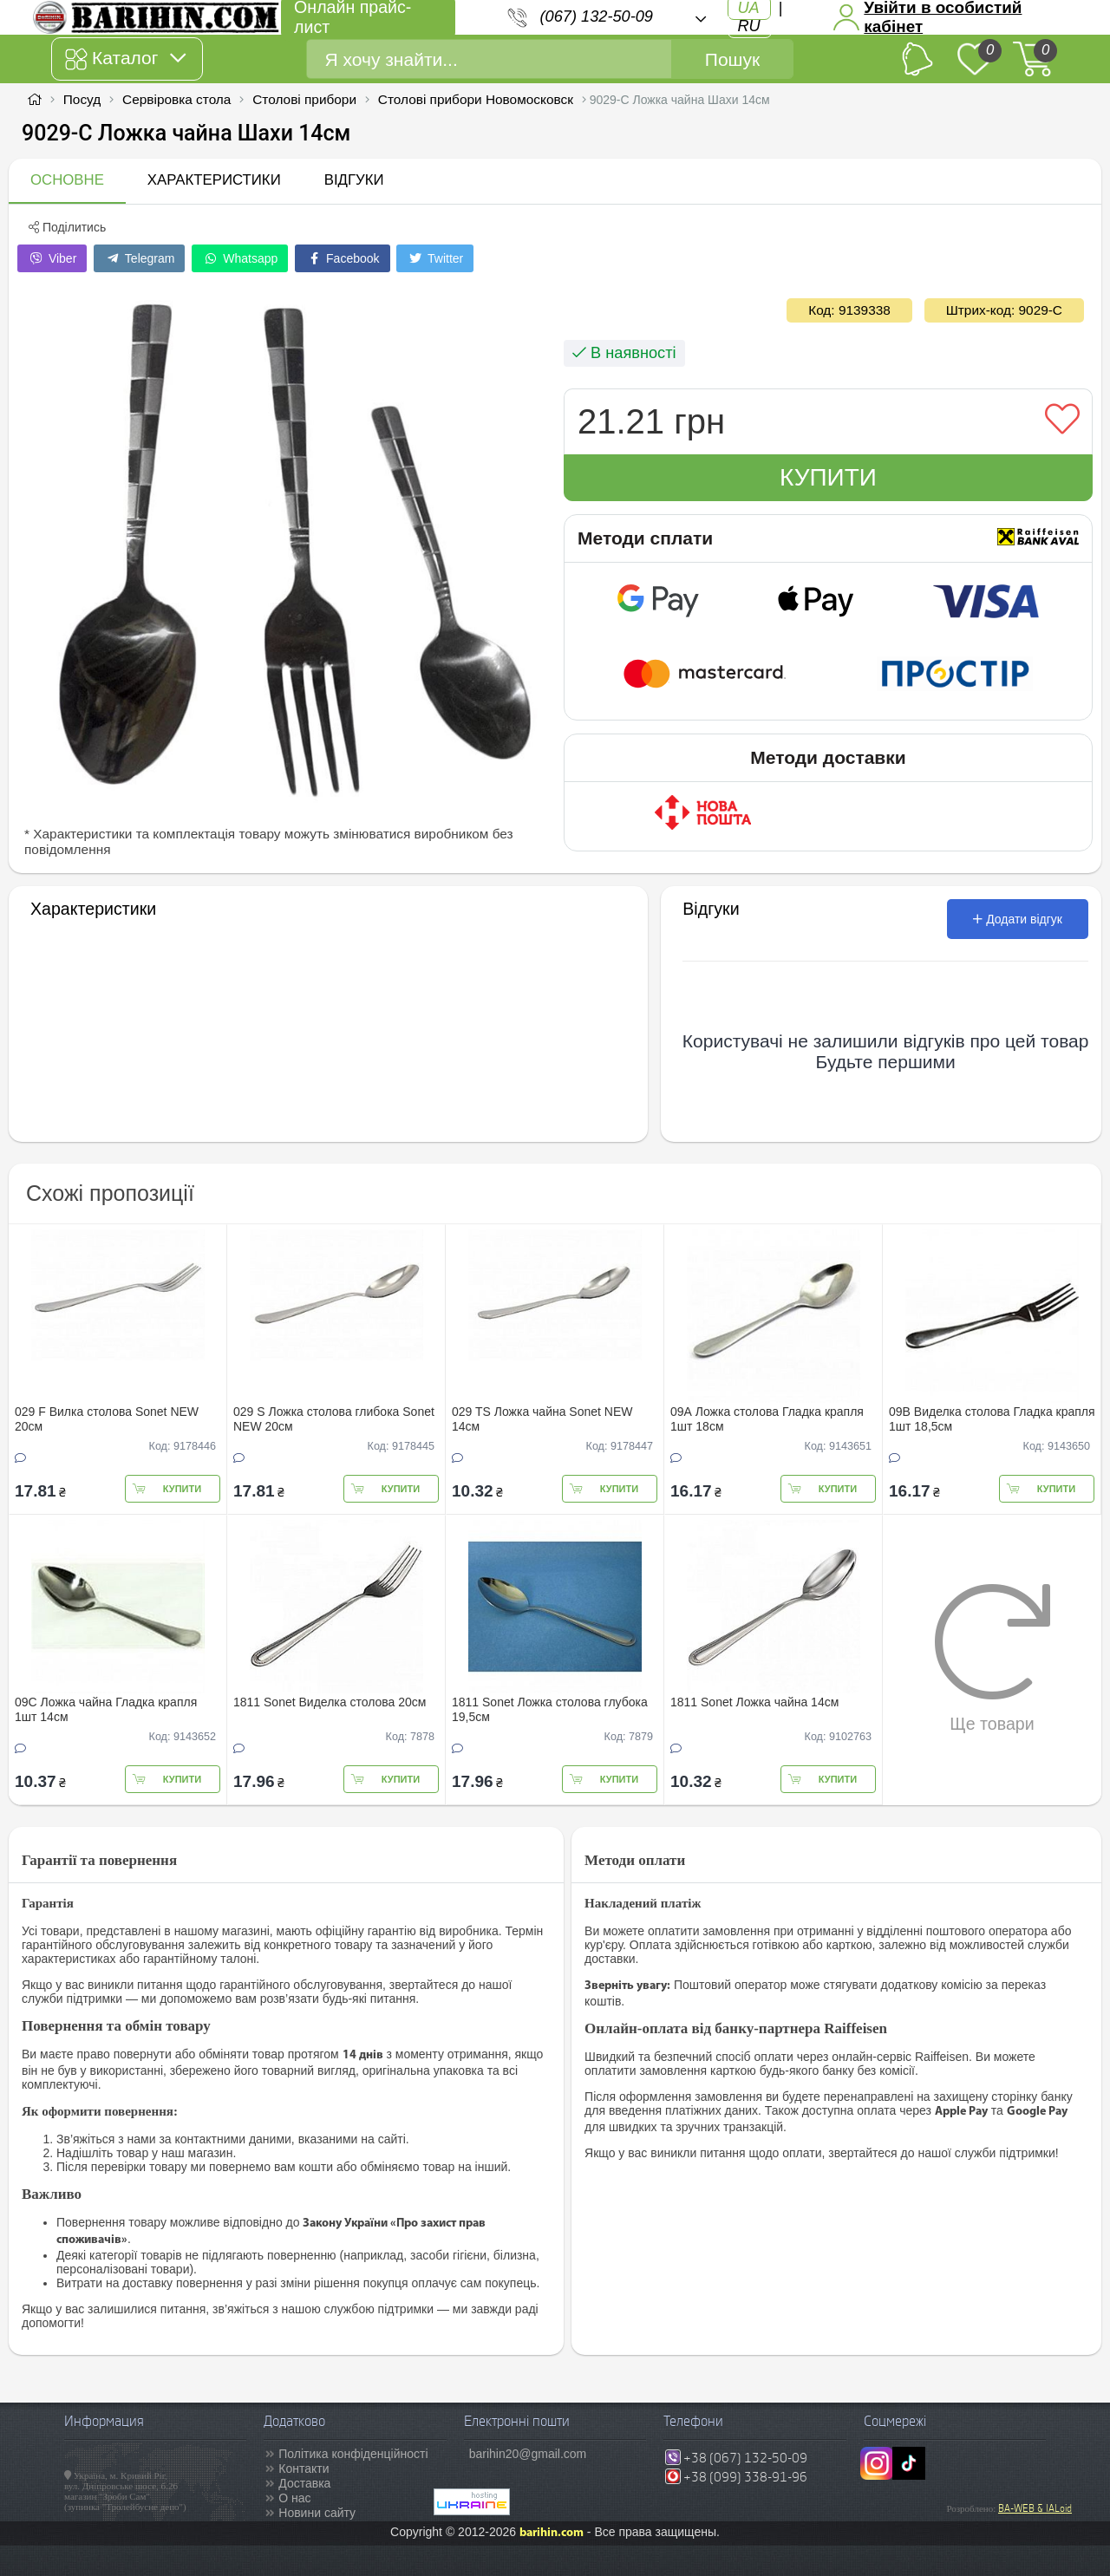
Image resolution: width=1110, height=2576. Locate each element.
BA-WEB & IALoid (1035, 2508)
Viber (52, 258)
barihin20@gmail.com (528, 2454)
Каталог (125, 59)
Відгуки (354, 180)
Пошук (732, 59)
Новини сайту (317, 2513)
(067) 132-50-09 (596, 16)
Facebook (342, 258)
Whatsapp (240, 258)
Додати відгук (1017, 919)
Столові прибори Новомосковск (475, 99)
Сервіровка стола (176, 99)
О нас (294, 2498)
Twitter (435, 258)
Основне (67, 180)
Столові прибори (304, 99)
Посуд (82, 99)
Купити (828, 477)
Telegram (139, 258)
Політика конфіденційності (353, 2454)
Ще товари (992, 1657)
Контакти (303, 2468)
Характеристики (214, 180)
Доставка (304, 2483)
